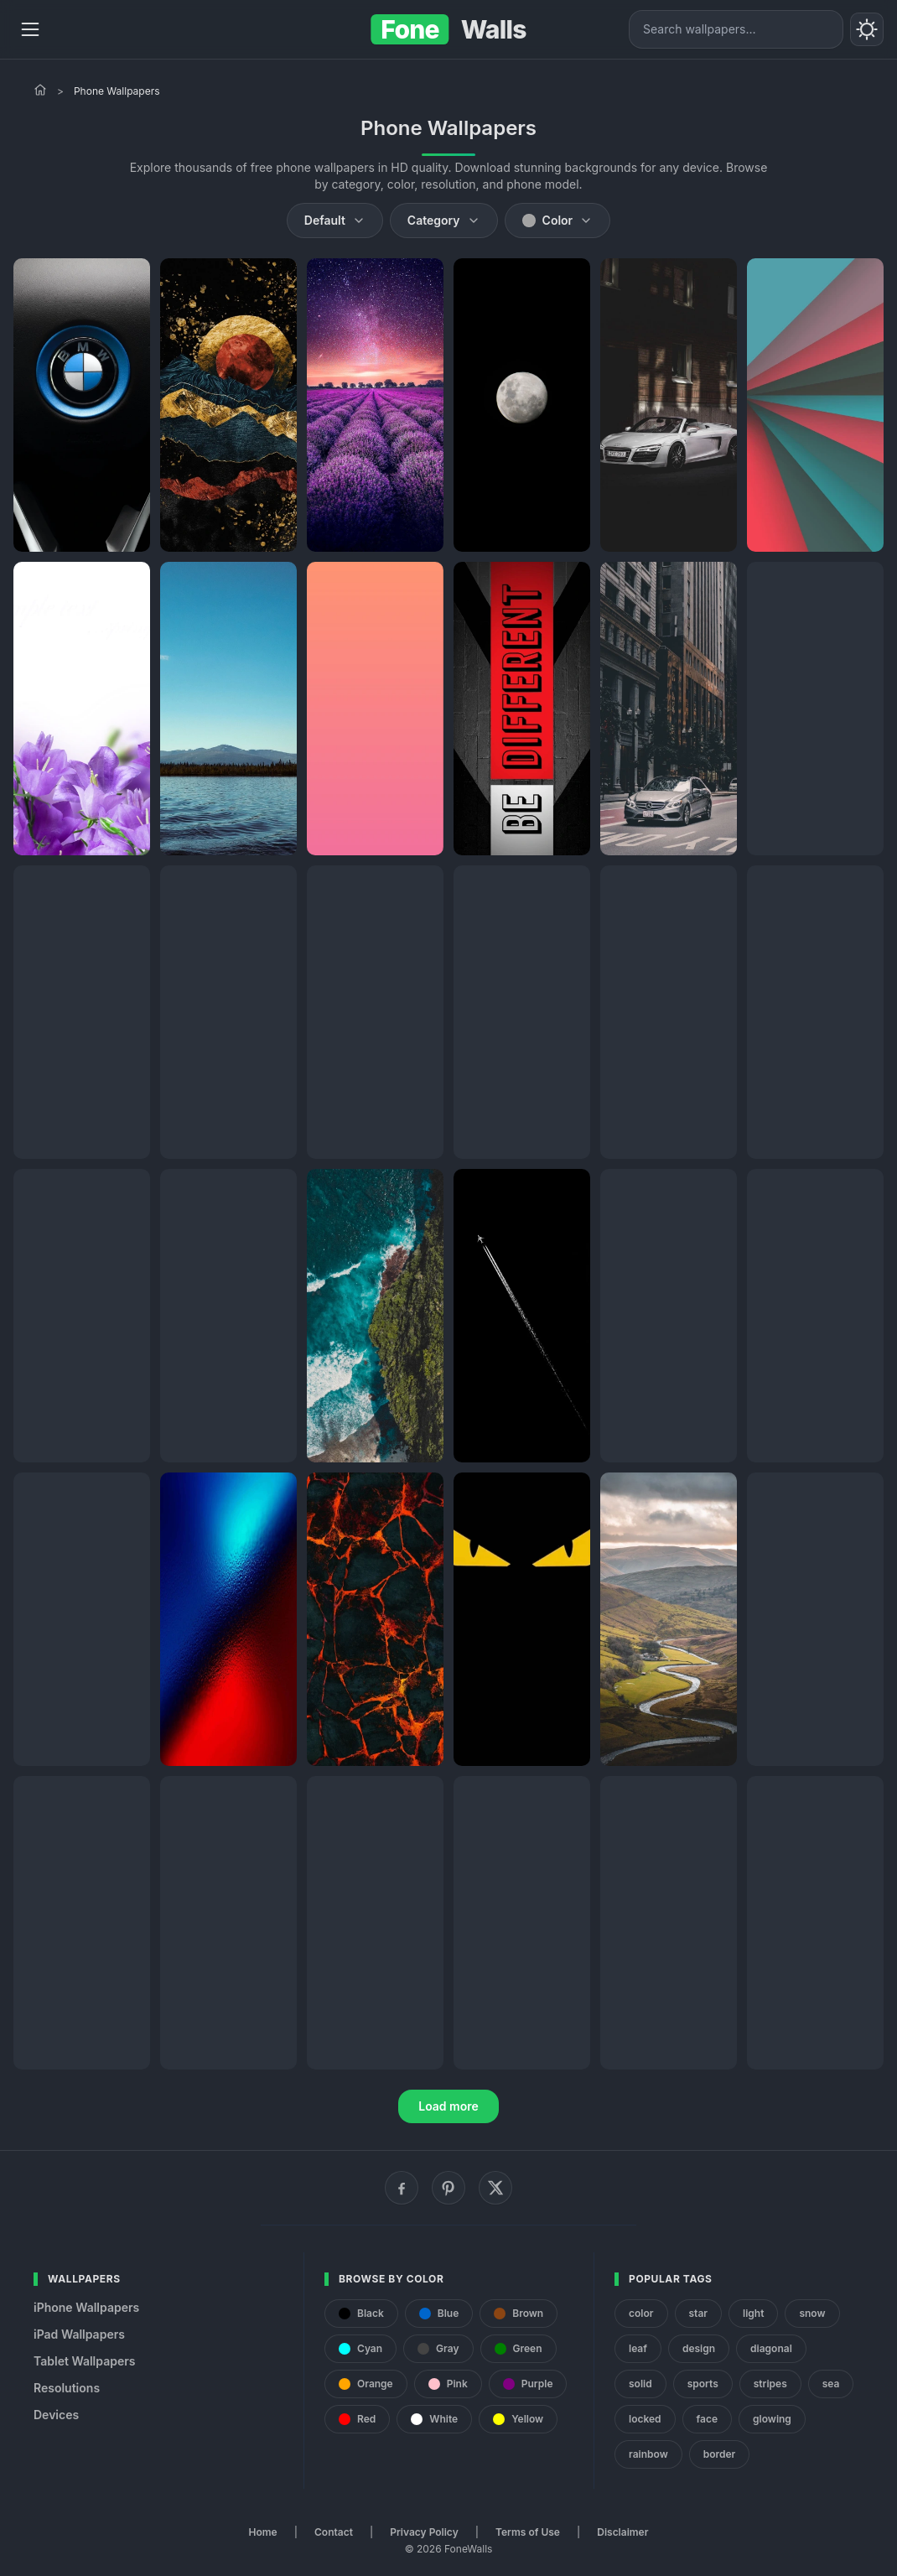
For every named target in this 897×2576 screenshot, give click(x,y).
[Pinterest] (448, 2188)
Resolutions (67, 2388)
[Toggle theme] (867, 29)
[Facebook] (401, 2188)
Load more (448, 2106)
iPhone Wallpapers (86, 2307)
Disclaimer (622, 2532)
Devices (56, 2414)
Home (263, 2532)
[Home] (40, 89)
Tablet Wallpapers (84, 2361)
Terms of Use (527, 2532)
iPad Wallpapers (79, 2334)
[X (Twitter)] (495, 2188)
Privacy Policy (424, 2532)
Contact (333, 2532)
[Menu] (30, 29)
